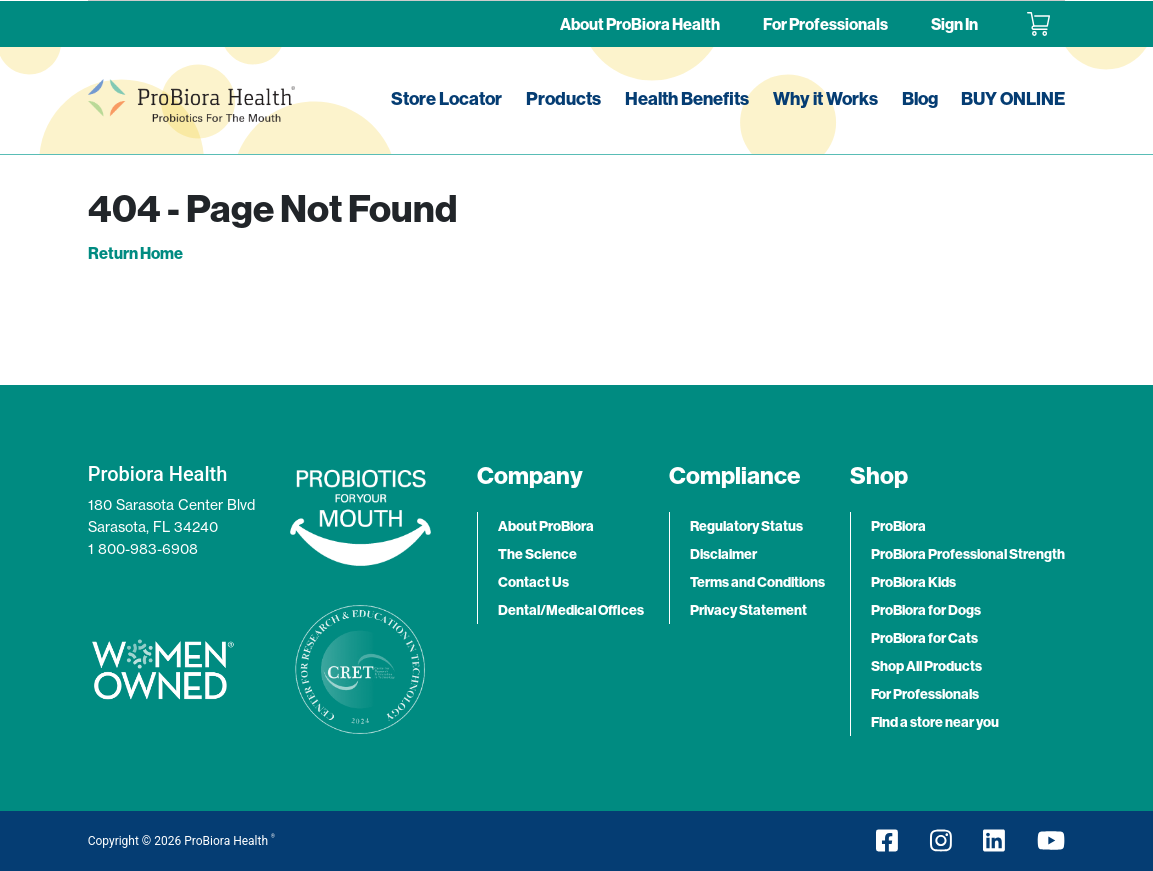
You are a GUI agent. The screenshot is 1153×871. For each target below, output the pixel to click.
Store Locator (446, 98)
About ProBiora (546, 526)
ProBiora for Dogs (926, 610)
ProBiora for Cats (924, 638)
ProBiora (898, 526)
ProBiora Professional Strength (968, 554)
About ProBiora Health (640, 24)
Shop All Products (926, 666)
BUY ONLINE (1013, 98)
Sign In (954, 24)
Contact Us (533, 582)
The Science (537, 554)
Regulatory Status (746, 526)
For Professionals (825, 24)
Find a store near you (935, 722)
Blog (920, 98)
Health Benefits (687, 98)
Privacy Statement (748, 610)
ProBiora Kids (913, 582)
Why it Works (825, 98)
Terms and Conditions (757, 582)
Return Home (135, 253)
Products (563, 98)
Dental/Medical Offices (571, 610)
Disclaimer (723, 554)
